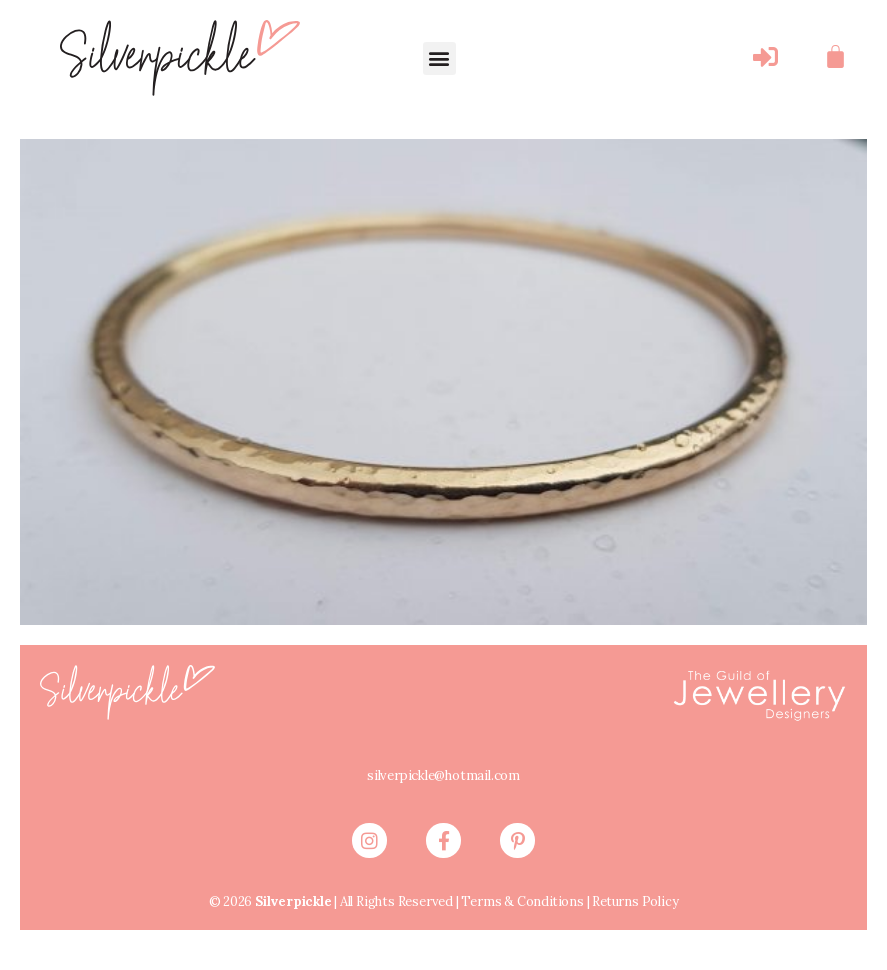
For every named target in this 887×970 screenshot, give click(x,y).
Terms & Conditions (519, 929)
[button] (439, 58)
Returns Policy (639, 929)
